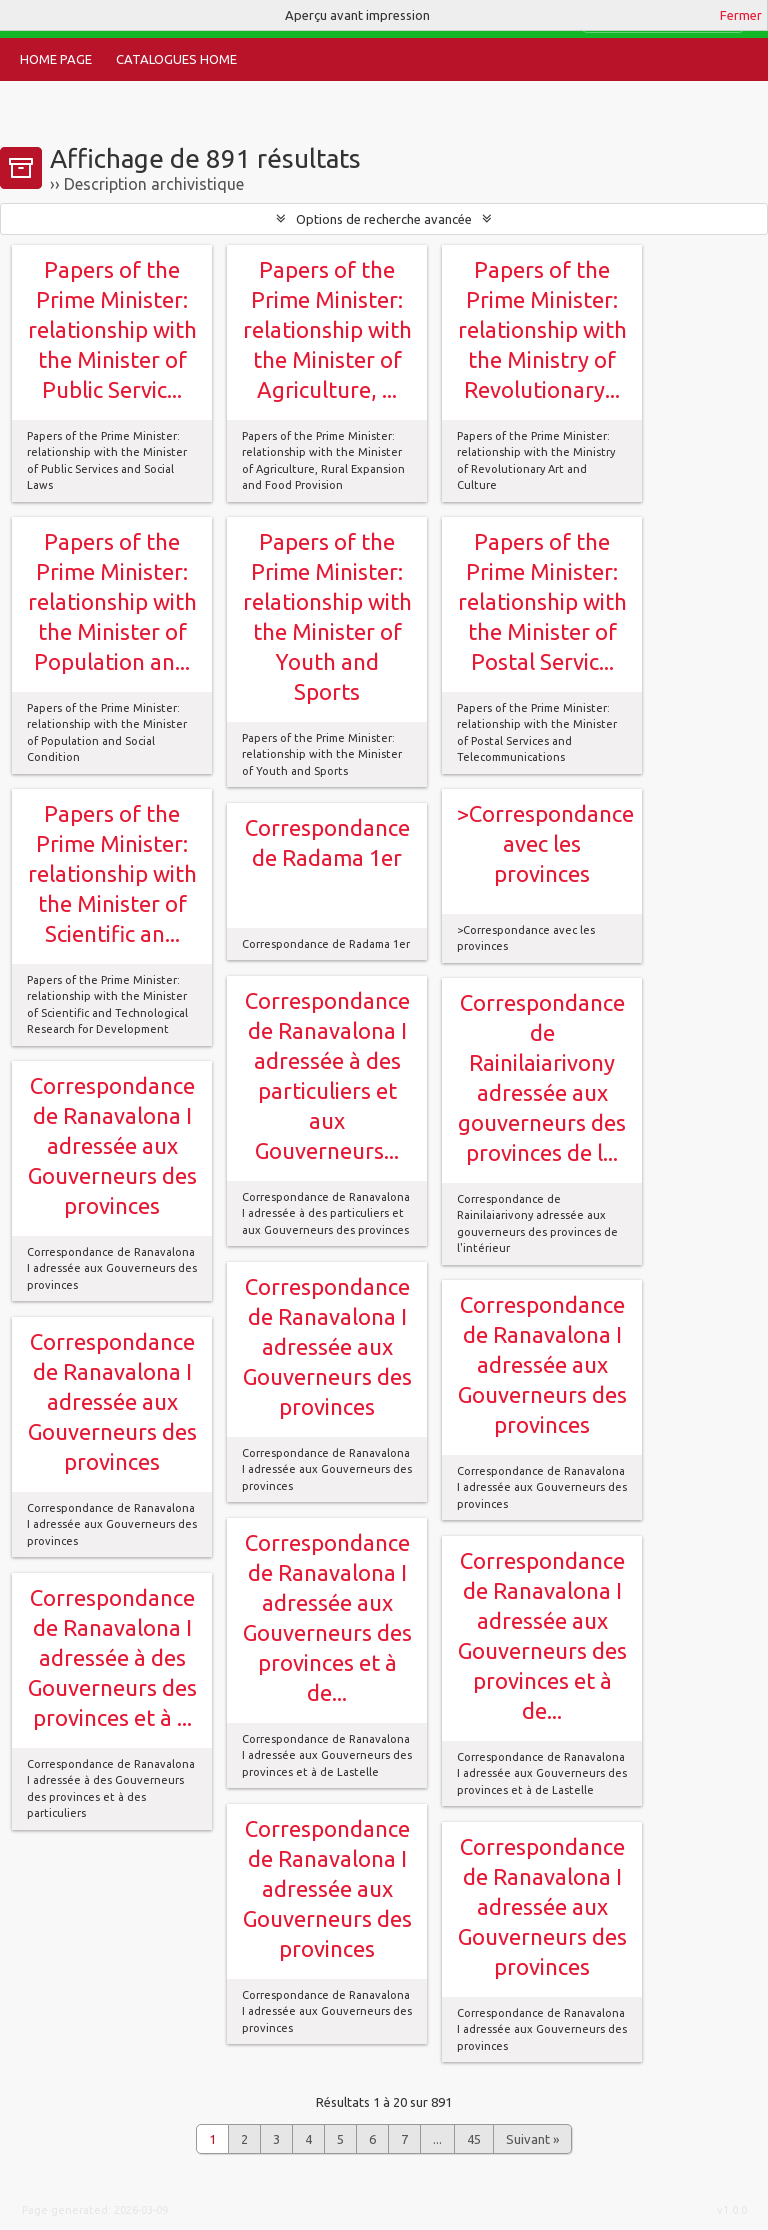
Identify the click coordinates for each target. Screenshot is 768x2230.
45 (474, 2139)
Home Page (56, 59)
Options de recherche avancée (384, 219)
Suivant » (532, 2139)
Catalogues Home (176, 59)
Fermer (741, 15)
